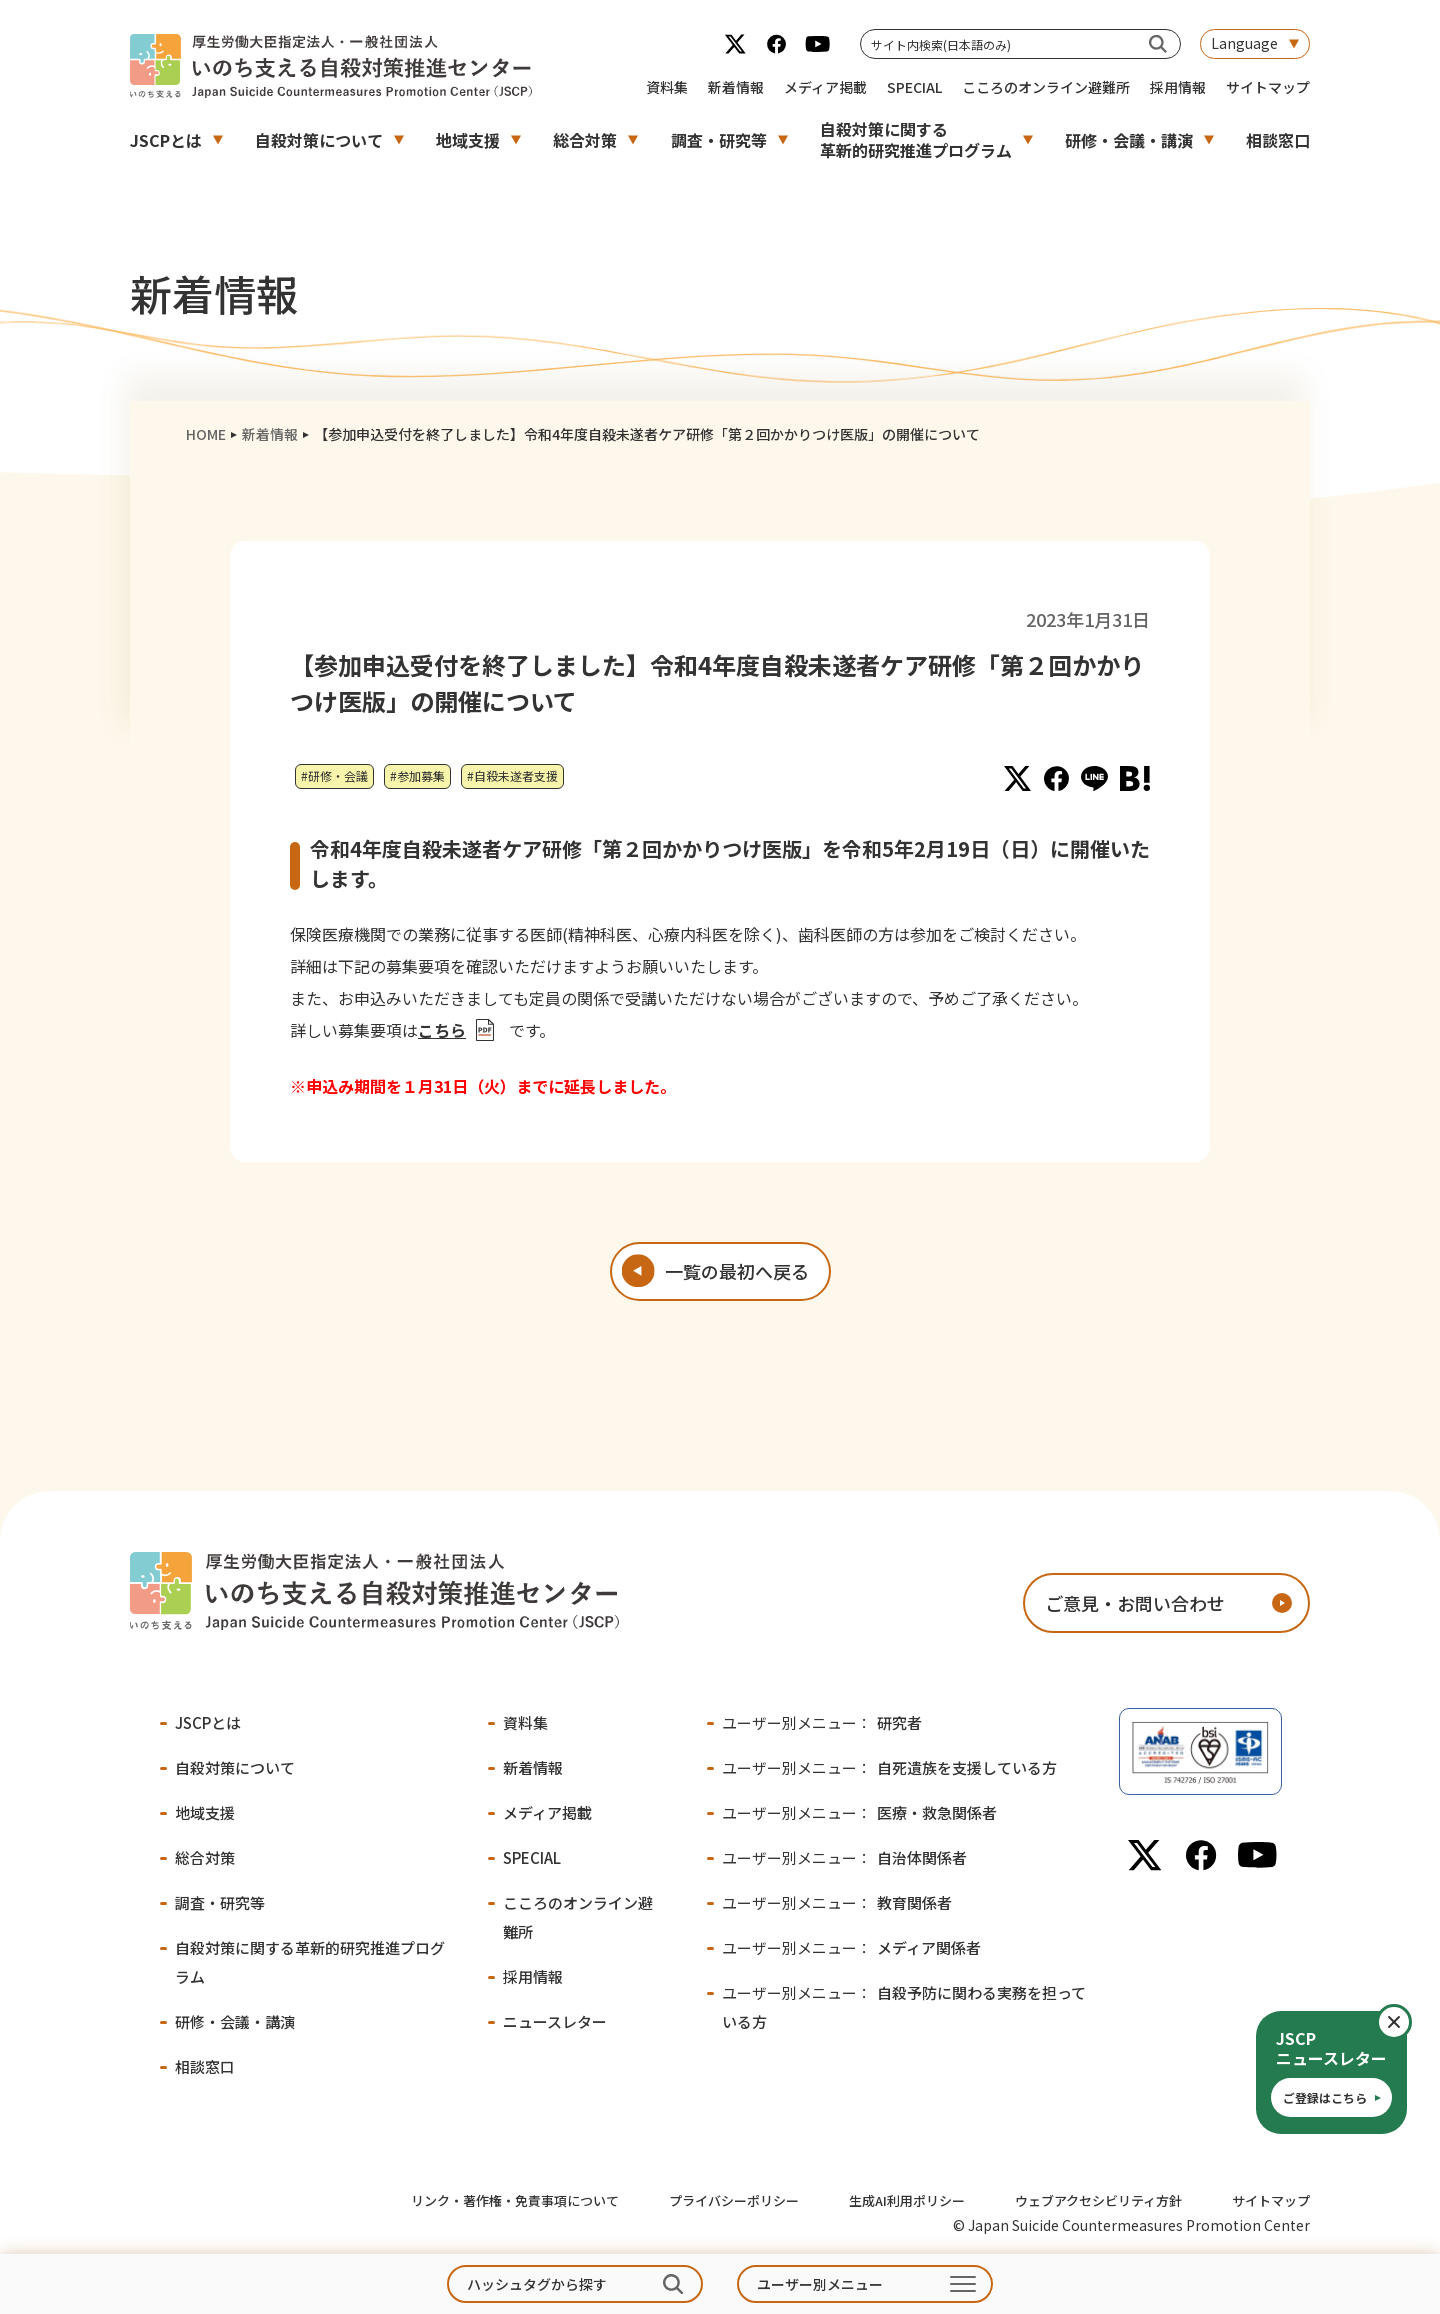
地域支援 (468, 140)
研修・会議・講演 (1129, 140)
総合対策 (585, 140)
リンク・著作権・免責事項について (515, 2200)
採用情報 (1178, 87)
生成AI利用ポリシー (907, 2200)
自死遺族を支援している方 (889, 1767)
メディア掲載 (825, 87)
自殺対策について (319, 140)
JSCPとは (166, 140)
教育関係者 (837, 1902)
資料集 (667, 87)
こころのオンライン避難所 (1046, 87)
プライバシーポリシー (734, 2200)
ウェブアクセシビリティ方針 (1098, 2200)
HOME (206, 434)
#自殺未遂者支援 (512, 775)
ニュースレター (555, 2021)
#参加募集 (417, 775)
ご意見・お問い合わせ (1135, 1603)
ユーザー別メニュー (820, 2284)
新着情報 (736, 87)
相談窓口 (1278, 140)
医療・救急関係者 (859, 1812)
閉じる (1410, 2022)
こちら (442, 1030)
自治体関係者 (844, 1857)
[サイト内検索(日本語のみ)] (1158, 43)
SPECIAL (914, 87)
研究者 (822, 1722)
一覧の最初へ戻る (737, 1271)
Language (1244, 43)
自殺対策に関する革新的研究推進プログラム (916, 139)
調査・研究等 (719, 140)
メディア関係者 (851, 1947)
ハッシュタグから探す (537, 2284)
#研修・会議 (334, 775)
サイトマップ (1268, 87)
